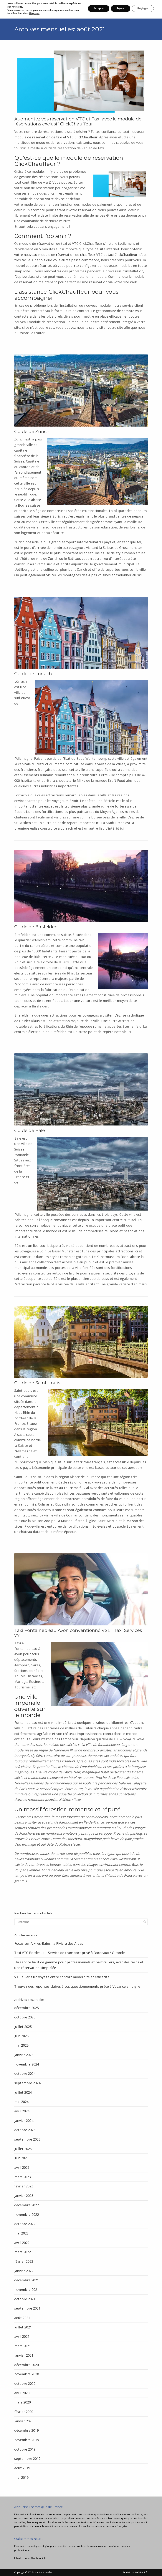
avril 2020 (21, 2393)
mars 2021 (22, 2346)
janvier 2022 (23, 2271)
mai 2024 (21, 2101)
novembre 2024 (26, 2064)
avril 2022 (21, 2242)
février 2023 (23, 2186)
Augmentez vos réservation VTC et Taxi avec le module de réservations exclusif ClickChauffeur (77, 121)
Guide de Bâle (29, 1130)
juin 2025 (21, 2036)
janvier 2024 (23, 2120)
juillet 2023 (23, 2148)
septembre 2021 (27, 2308)
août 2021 (22, 2317)
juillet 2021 (23, 2327)
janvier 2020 (23, 2421)
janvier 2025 (23, 2055)
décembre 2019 (26, 2430)
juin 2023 (21, 2158)
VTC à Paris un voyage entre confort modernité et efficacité (62, 1977)
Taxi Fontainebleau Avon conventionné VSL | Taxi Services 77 (78, 1633)
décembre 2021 (26, 2280)
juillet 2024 (23, 2092)
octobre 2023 (24, 2130)
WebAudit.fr (141, 2572)
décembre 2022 (26, 2205)
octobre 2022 (24, 2224)
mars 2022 (22, 2252)
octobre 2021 (24, 2299)
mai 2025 (21, 2045)
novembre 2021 (26, 2289)
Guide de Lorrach (33, 673)
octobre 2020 (24, 2383)
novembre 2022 (26, 2214)
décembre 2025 (26, 2007)
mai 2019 (21, 2477)
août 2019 (22, 2468)
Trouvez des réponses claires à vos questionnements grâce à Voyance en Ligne (77, 1986)
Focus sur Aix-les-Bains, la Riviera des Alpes (48, 1943)
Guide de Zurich (31, 431)
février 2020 (23, 2411)
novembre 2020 (26, 2374)
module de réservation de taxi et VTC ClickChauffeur (55, 137)
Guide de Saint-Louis (37, 1382)
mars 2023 (22, 2177)
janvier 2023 (23, 2195)
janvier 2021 (23, 2355)
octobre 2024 (24, 2073)
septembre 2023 (27, 2139)
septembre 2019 (27, 2458)
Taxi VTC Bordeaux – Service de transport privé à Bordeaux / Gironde (69, 1952)
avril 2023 (21, 2167)
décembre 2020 (26, 2365)
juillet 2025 (23, 2026)
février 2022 (23, 2261)
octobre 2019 (24, 2449)
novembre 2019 (26, 2440)
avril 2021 (21, 2336)
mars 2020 (22, 2402)
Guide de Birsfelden (36, 926)
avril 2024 (21, 2111)
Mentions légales (43, 2572)
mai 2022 (21, 2233)
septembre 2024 (27, 2083)
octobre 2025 (24, 2017)
